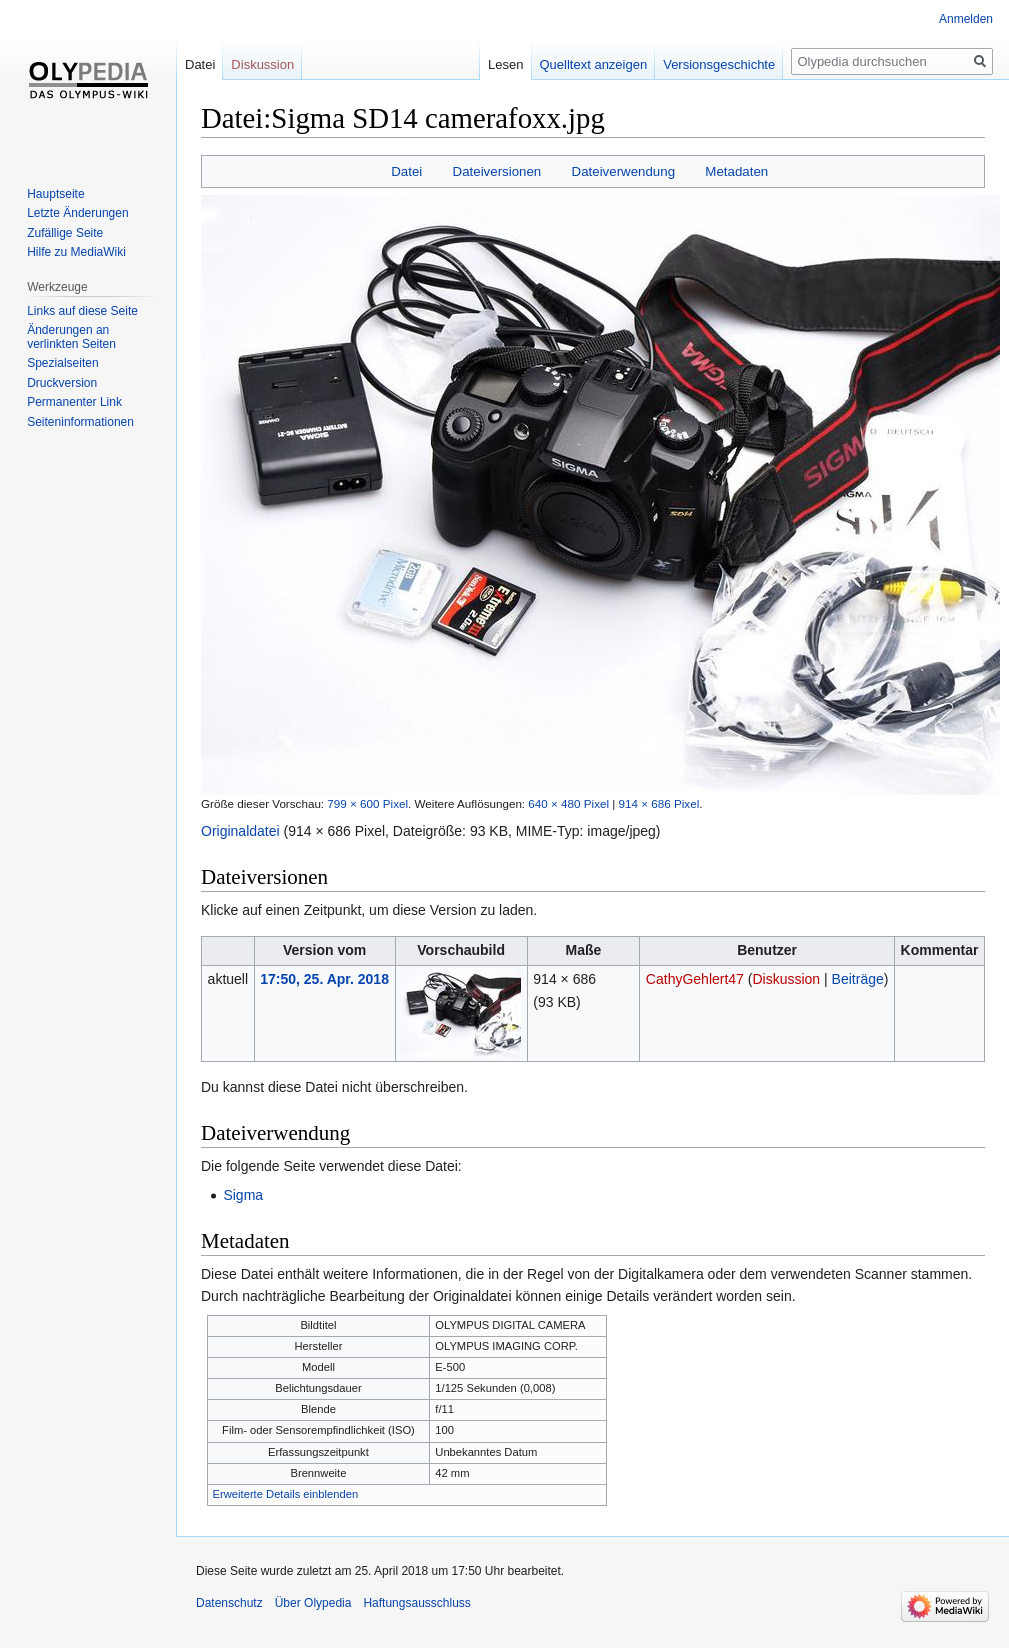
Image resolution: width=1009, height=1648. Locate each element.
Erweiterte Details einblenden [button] (286, 1494)
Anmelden (966, 19)
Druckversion (62, 383)
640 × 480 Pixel (568, 803)
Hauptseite (55, 194)
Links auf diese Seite (82, 311)
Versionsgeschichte (719, 64)
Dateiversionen (497, 171)
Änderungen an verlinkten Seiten (71, 337)
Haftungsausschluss (416, 1603)
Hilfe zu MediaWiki (76, 252)
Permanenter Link (74, 402)
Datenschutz (229, 1603)
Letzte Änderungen (77, 213)
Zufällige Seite (65, 233)
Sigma (243, 1195)
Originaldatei (240, 831)
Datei (406, 171)
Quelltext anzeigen (594, 64)
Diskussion (786, 979)
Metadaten (736, 171)
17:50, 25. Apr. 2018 (324, 979)
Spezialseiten (62, 363)
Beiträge (858, 979)
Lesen (505, 64)
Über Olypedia (313, 1603)
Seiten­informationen (80, 422)
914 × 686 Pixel (659, 803)
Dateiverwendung (624, 171)
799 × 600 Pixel (367, 803)
